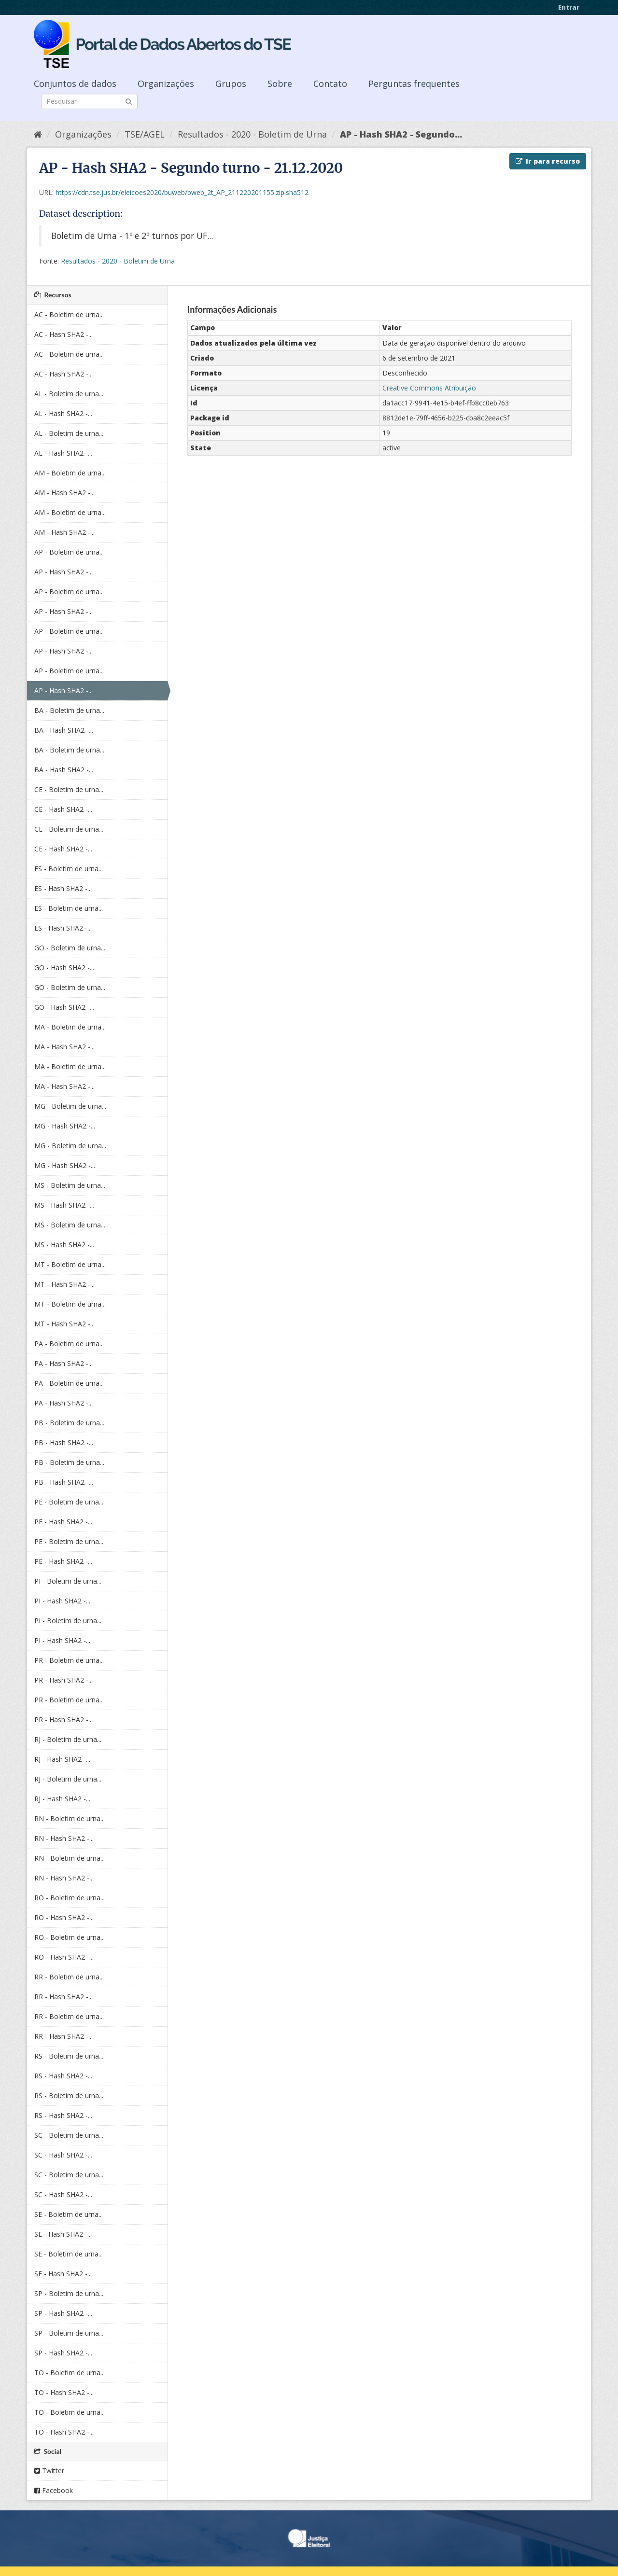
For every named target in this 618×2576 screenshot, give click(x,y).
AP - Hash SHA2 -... (63, 571)
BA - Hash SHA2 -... (63, 730)
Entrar (568, 7)
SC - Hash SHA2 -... (63, 2154)
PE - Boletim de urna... (68, 1501)
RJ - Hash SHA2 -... (62, 1759)
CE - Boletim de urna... (68, 789)
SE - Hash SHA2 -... (63, 2234)
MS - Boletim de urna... (69, 1185)
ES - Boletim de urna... (68, 868)
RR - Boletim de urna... (69, 1976)
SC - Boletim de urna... (68, 2135)
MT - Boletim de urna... (70, 1264)
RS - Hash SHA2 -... (63, 2075)
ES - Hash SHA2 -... (63, 888)
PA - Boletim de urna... (69, 1343)
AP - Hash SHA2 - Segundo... (401, 134)
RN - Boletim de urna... (69, 1818)
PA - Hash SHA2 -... (63, 1363)
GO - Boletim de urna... (69, 947)
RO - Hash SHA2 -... (64, 1917)
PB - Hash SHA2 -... (63, 1442)
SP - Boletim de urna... (68, 2293)
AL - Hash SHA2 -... (63, 413)
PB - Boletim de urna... (69, 1422)
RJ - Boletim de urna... (67, 1739)
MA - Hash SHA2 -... (64, 1046)
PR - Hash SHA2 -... (63, 1680)
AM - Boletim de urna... (70, 472)
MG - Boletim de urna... (70, 1106)
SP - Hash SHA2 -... (63, 2313)
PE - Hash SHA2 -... (63, 1521)
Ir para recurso (548, 161)
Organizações (166, 83)
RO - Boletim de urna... (69, 1897)
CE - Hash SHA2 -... (63, 809)
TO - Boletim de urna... (69, 2372)
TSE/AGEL (145, 134)
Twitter (49, 2470)
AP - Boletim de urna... (69, 552)
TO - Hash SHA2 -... (64, 2392)
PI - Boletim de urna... (67, 1581)
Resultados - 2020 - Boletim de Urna (252, 134)
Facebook (53, 2490)
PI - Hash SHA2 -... (62, 1600)
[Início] (38, 134)
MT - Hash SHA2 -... (64, 1284)
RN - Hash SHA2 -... (64, 1838)
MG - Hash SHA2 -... (64, 1125)
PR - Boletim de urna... (69, 1660)
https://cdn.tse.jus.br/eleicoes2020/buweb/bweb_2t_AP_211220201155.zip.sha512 (182, 192)
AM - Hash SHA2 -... (64, 492)
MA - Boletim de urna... (70, 1026)
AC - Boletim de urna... (69, 314)
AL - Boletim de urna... (68, 393)
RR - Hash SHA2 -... (63, 1996)
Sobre (279, 83)
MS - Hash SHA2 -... (64, 1205)
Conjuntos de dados (75, 83)
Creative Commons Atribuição (429, 387)
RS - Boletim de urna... (68, 2056)
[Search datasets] (89, 101)
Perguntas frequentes (414, 83)
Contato (330, 83)
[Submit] (129, 101)
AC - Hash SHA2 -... (63, 334)
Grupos (230, 83)
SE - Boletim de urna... (68, 2214)
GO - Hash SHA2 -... (64, 967)
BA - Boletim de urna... (69, 710)
